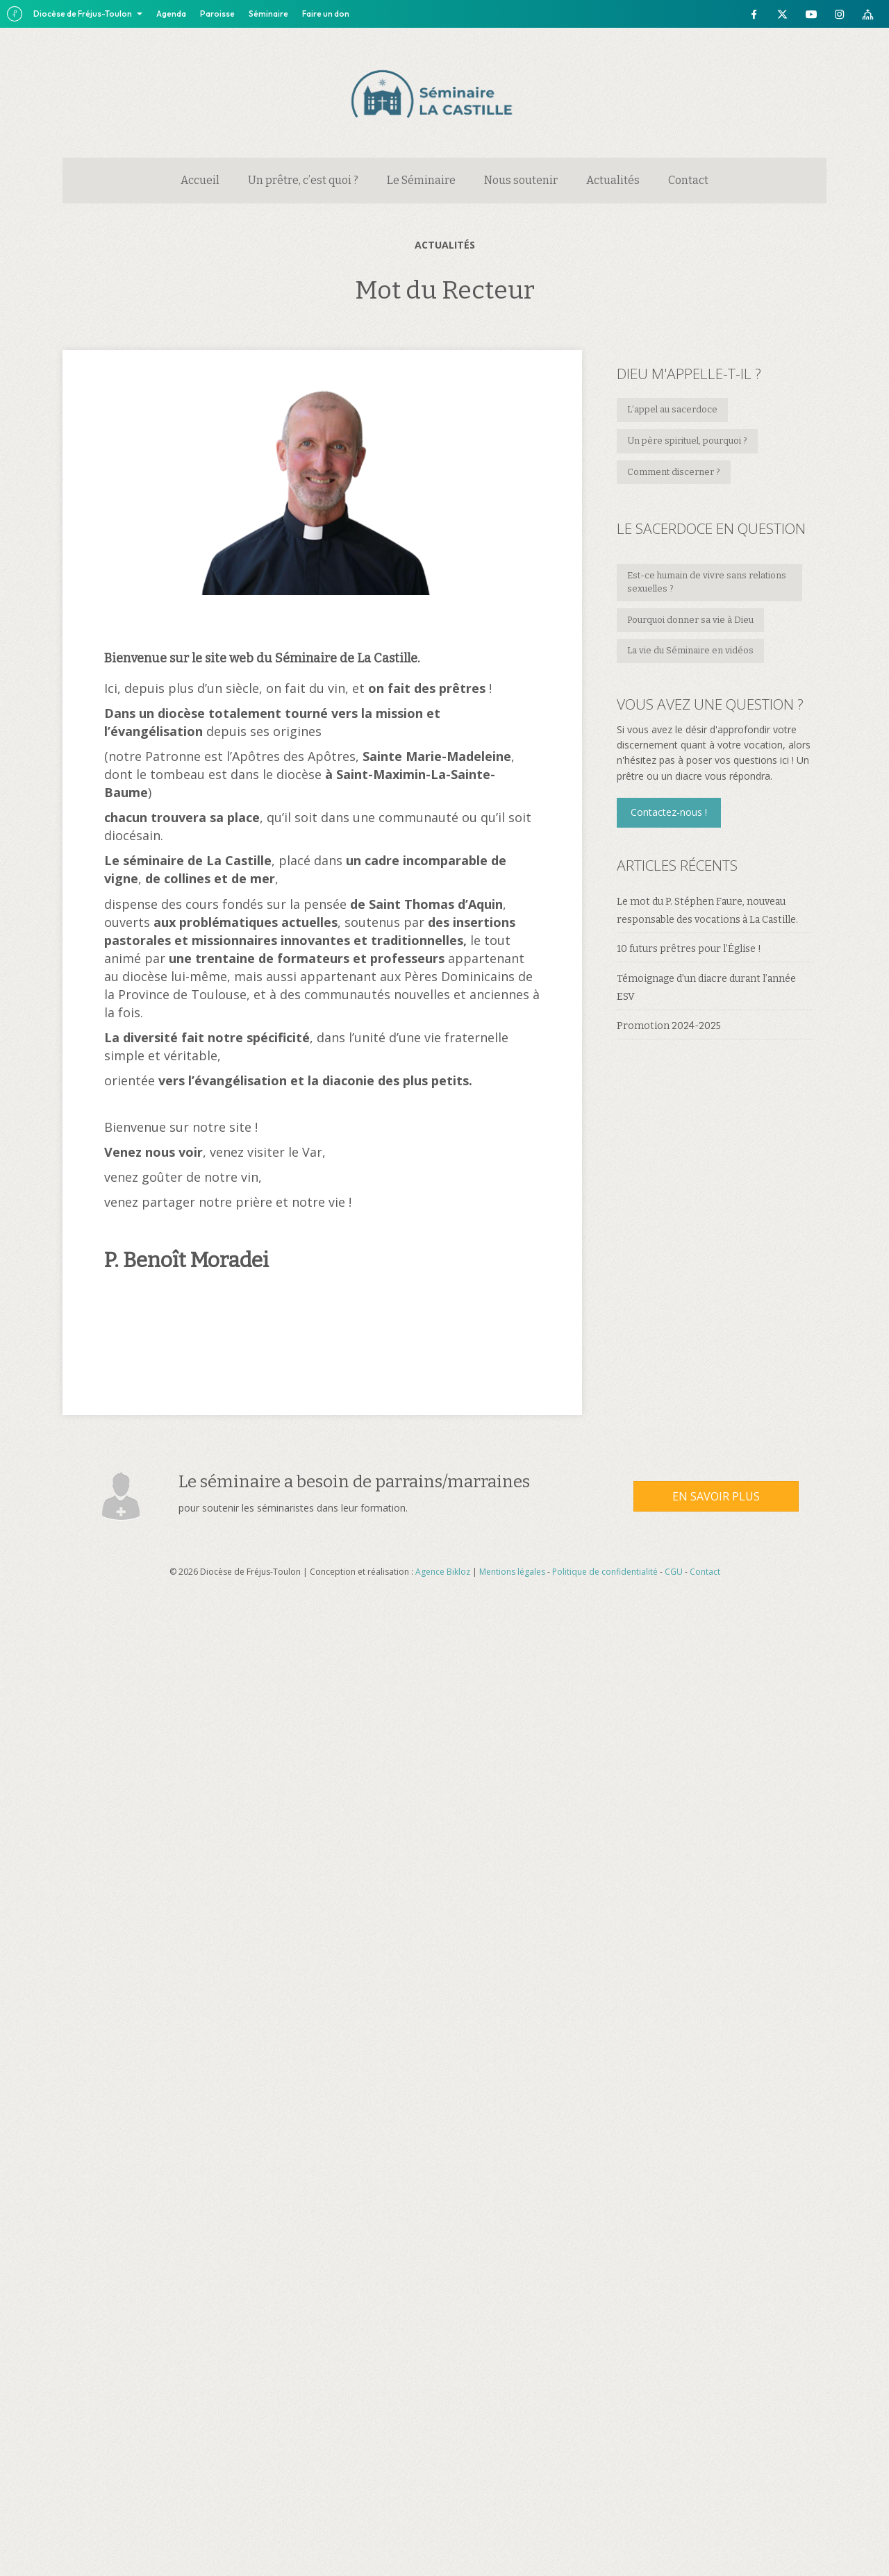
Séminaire (268, 13)
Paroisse (217, 13)
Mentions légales (512, 1572)
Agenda (171, 13)
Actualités (613, 180)
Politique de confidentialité (605, 1572)
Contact (688, 180)
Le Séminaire (421, 180)
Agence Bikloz (442, 1572)
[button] (669, 812)
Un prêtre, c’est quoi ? (303, 180)
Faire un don (325, 13)
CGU (674, 1572)
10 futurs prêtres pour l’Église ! (689, 949)
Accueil (200, 180)
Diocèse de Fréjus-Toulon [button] (83, 13)
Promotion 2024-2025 (669, 1026)
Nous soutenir (521, 180)
